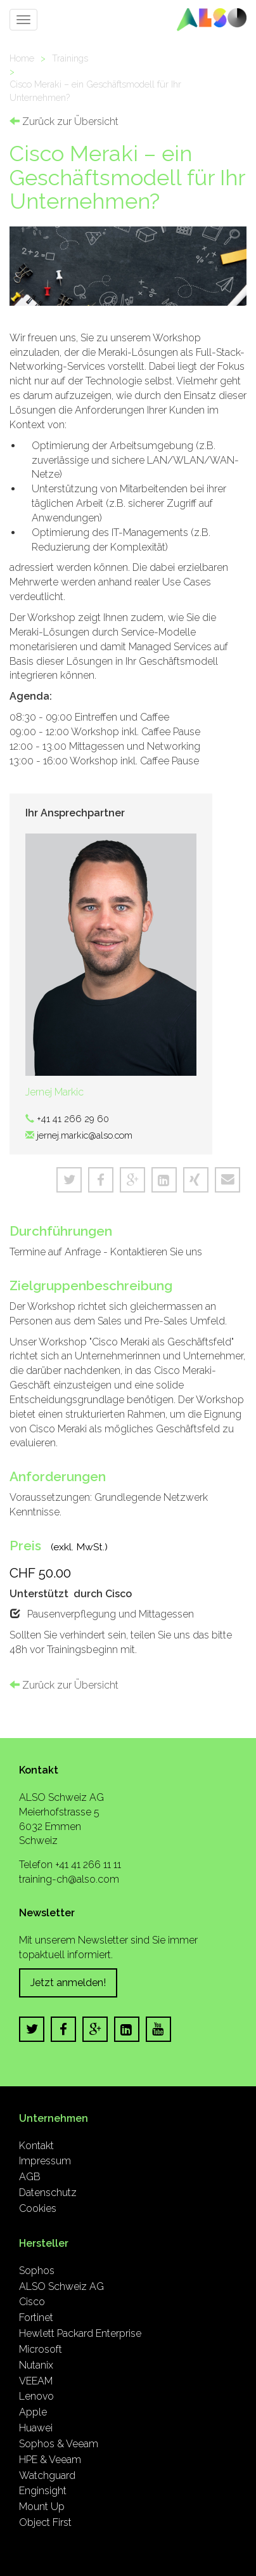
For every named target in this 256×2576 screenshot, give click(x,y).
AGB (30, 2177)
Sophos (36, 2271)
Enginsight (43, 2491)
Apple (33, 2412)
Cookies (37, 2208)
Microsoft (40, 2349)
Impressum (45, 2161)
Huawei (36, 2428)
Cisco (32, 2302)
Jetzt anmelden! (68, 1983)
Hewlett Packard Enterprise (80, 2333)
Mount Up (42, 2507)
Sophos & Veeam (58, 2444)
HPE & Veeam (50, 2460)
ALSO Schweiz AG (61, 2286)
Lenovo (36, 2396)
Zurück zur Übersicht (64, 121)
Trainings (70, 58)
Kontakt (36, 2146)
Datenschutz (48, 2193)
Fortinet (36, 2317)
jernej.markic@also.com (84, 1135)
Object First (45, 2522)
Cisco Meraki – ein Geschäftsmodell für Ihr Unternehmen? (95, 91)
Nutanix (36, 2365)
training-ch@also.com (69, 1879)
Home (22, 58)
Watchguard (47, 2475)
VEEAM (36, 2381)
